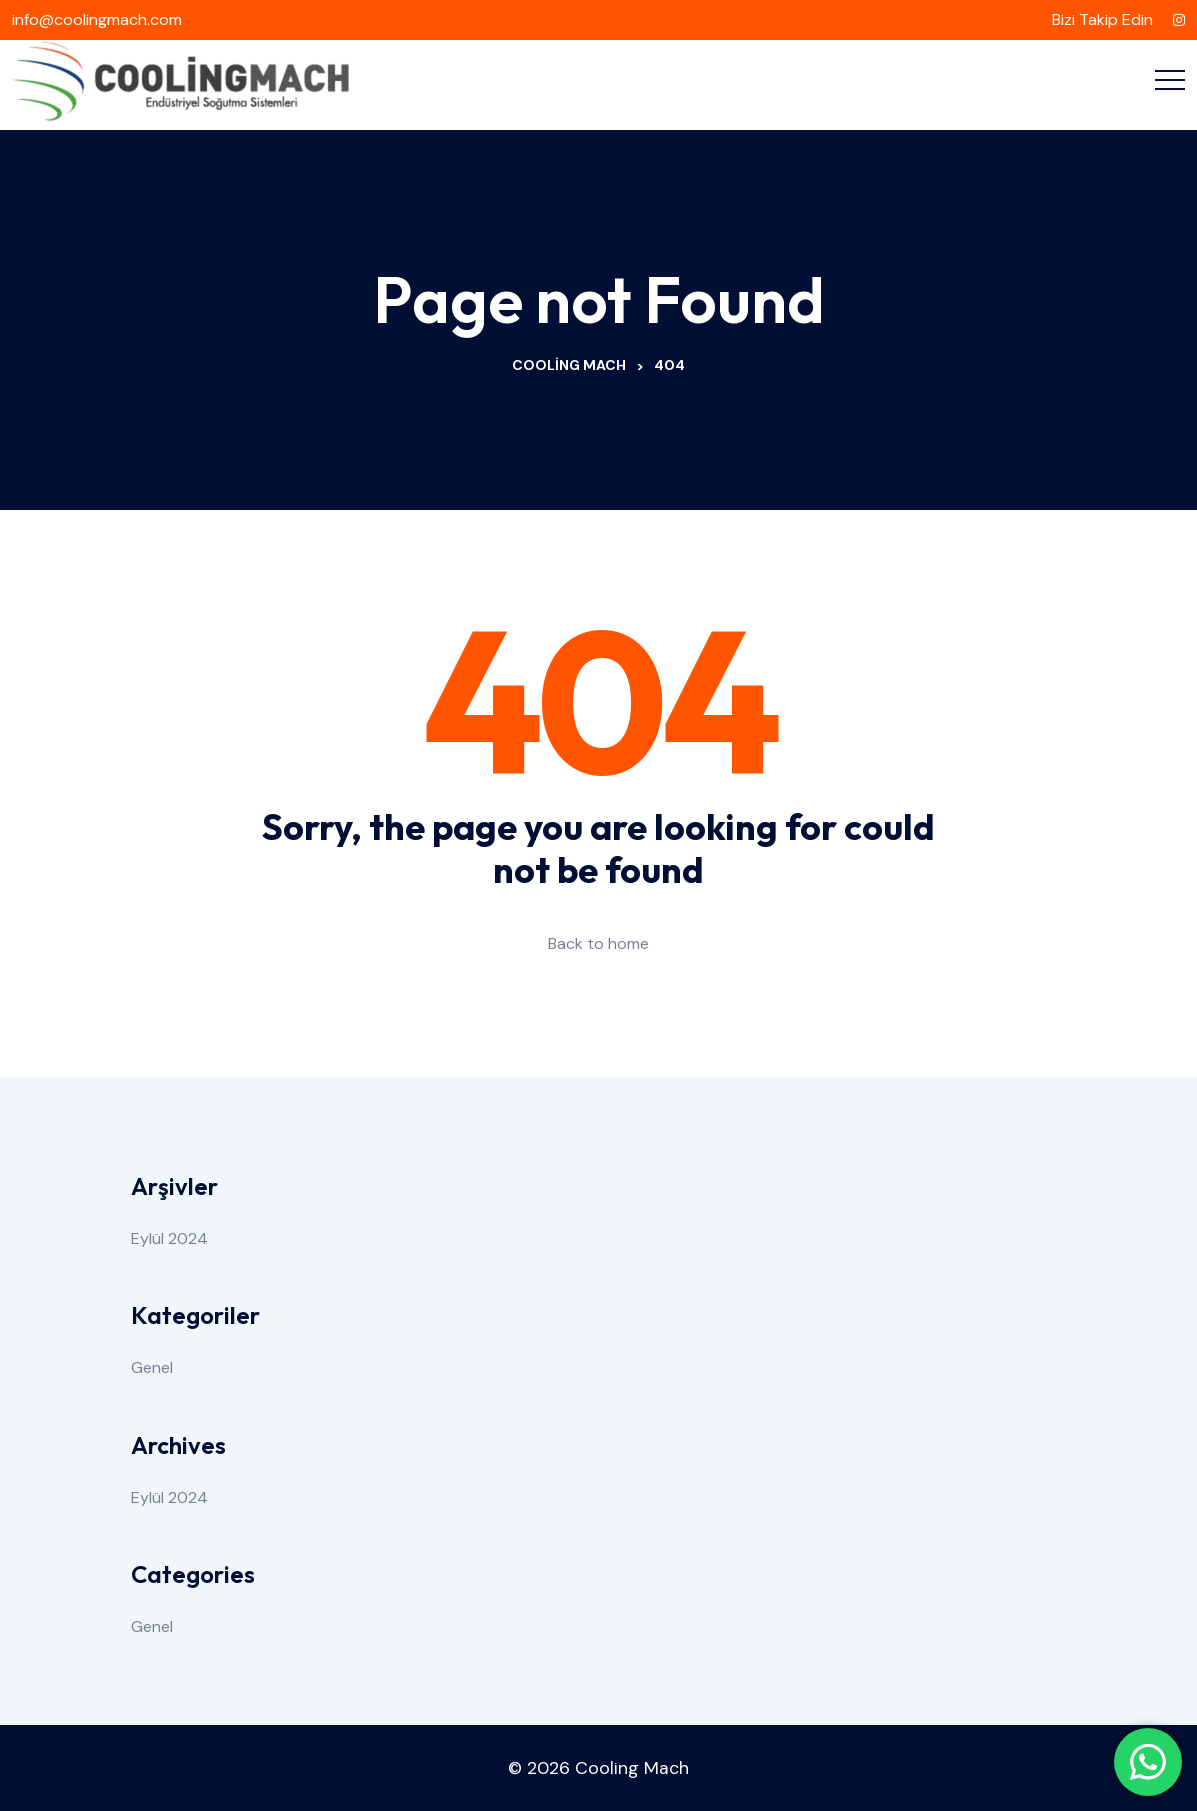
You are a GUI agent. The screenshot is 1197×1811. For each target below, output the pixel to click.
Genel (152, 1367)
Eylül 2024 (169, 1238)
